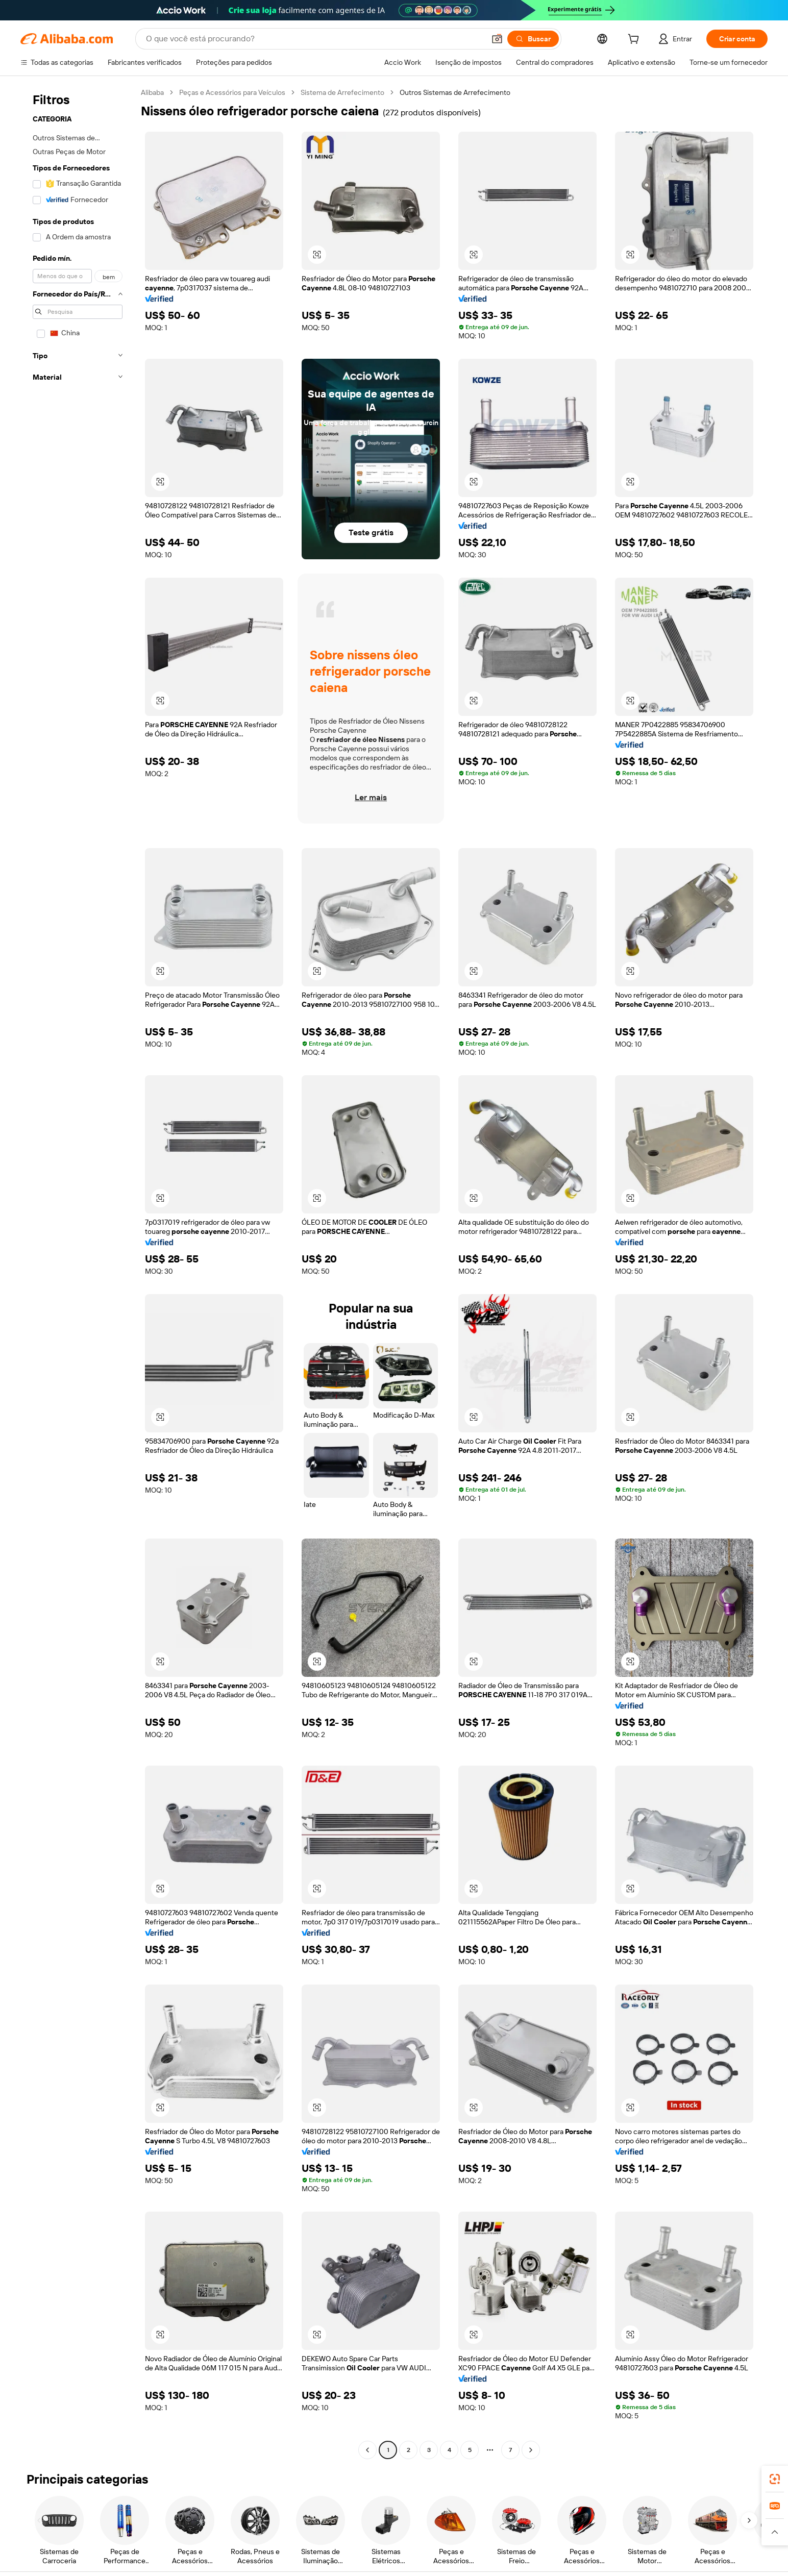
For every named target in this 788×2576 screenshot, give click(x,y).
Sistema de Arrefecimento (342, 92)
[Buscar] (533, 39)
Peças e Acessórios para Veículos (232, 92)
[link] (774, 2479)
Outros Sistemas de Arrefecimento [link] (455, 92)
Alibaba (152, 92)
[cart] (635, 40)
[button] (497, 39)
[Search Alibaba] (314, 38)
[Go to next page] (531, 2450)
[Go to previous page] (367, 2450)
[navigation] (78, 1272)
